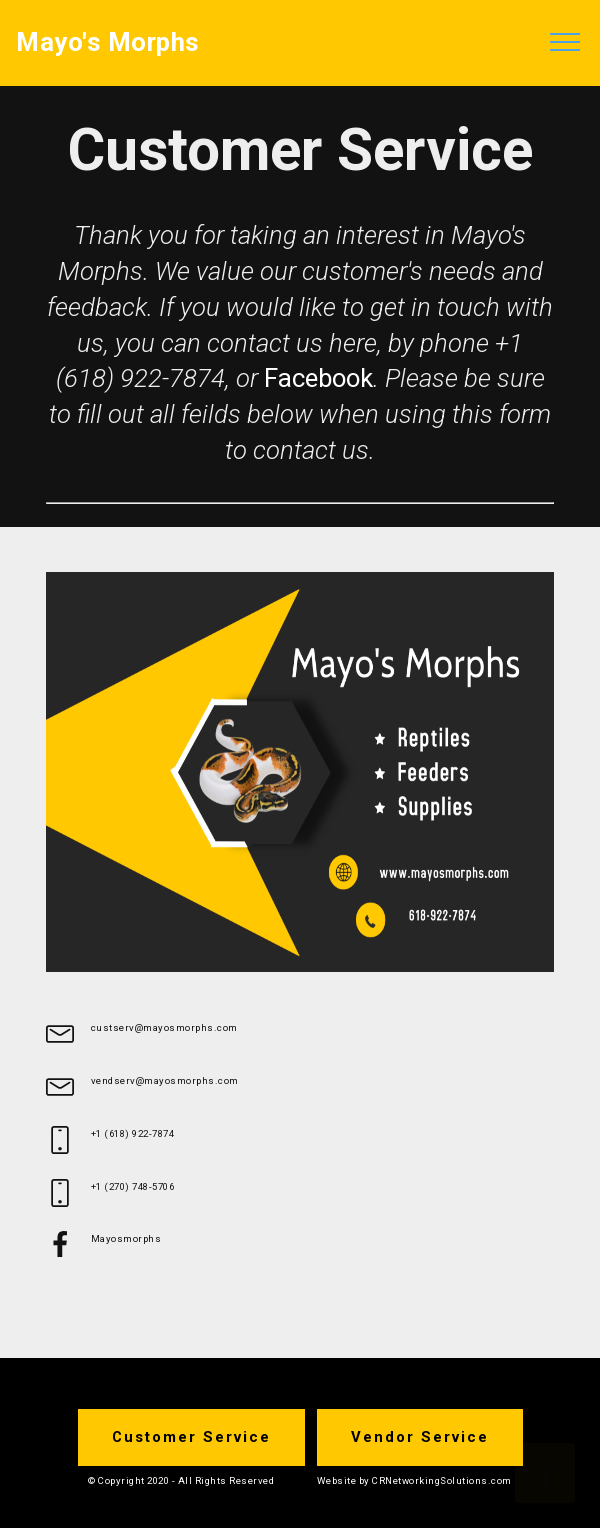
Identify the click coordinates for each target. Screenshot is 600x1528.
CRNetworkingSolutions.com (442, 1480)
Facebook (318, 378)
